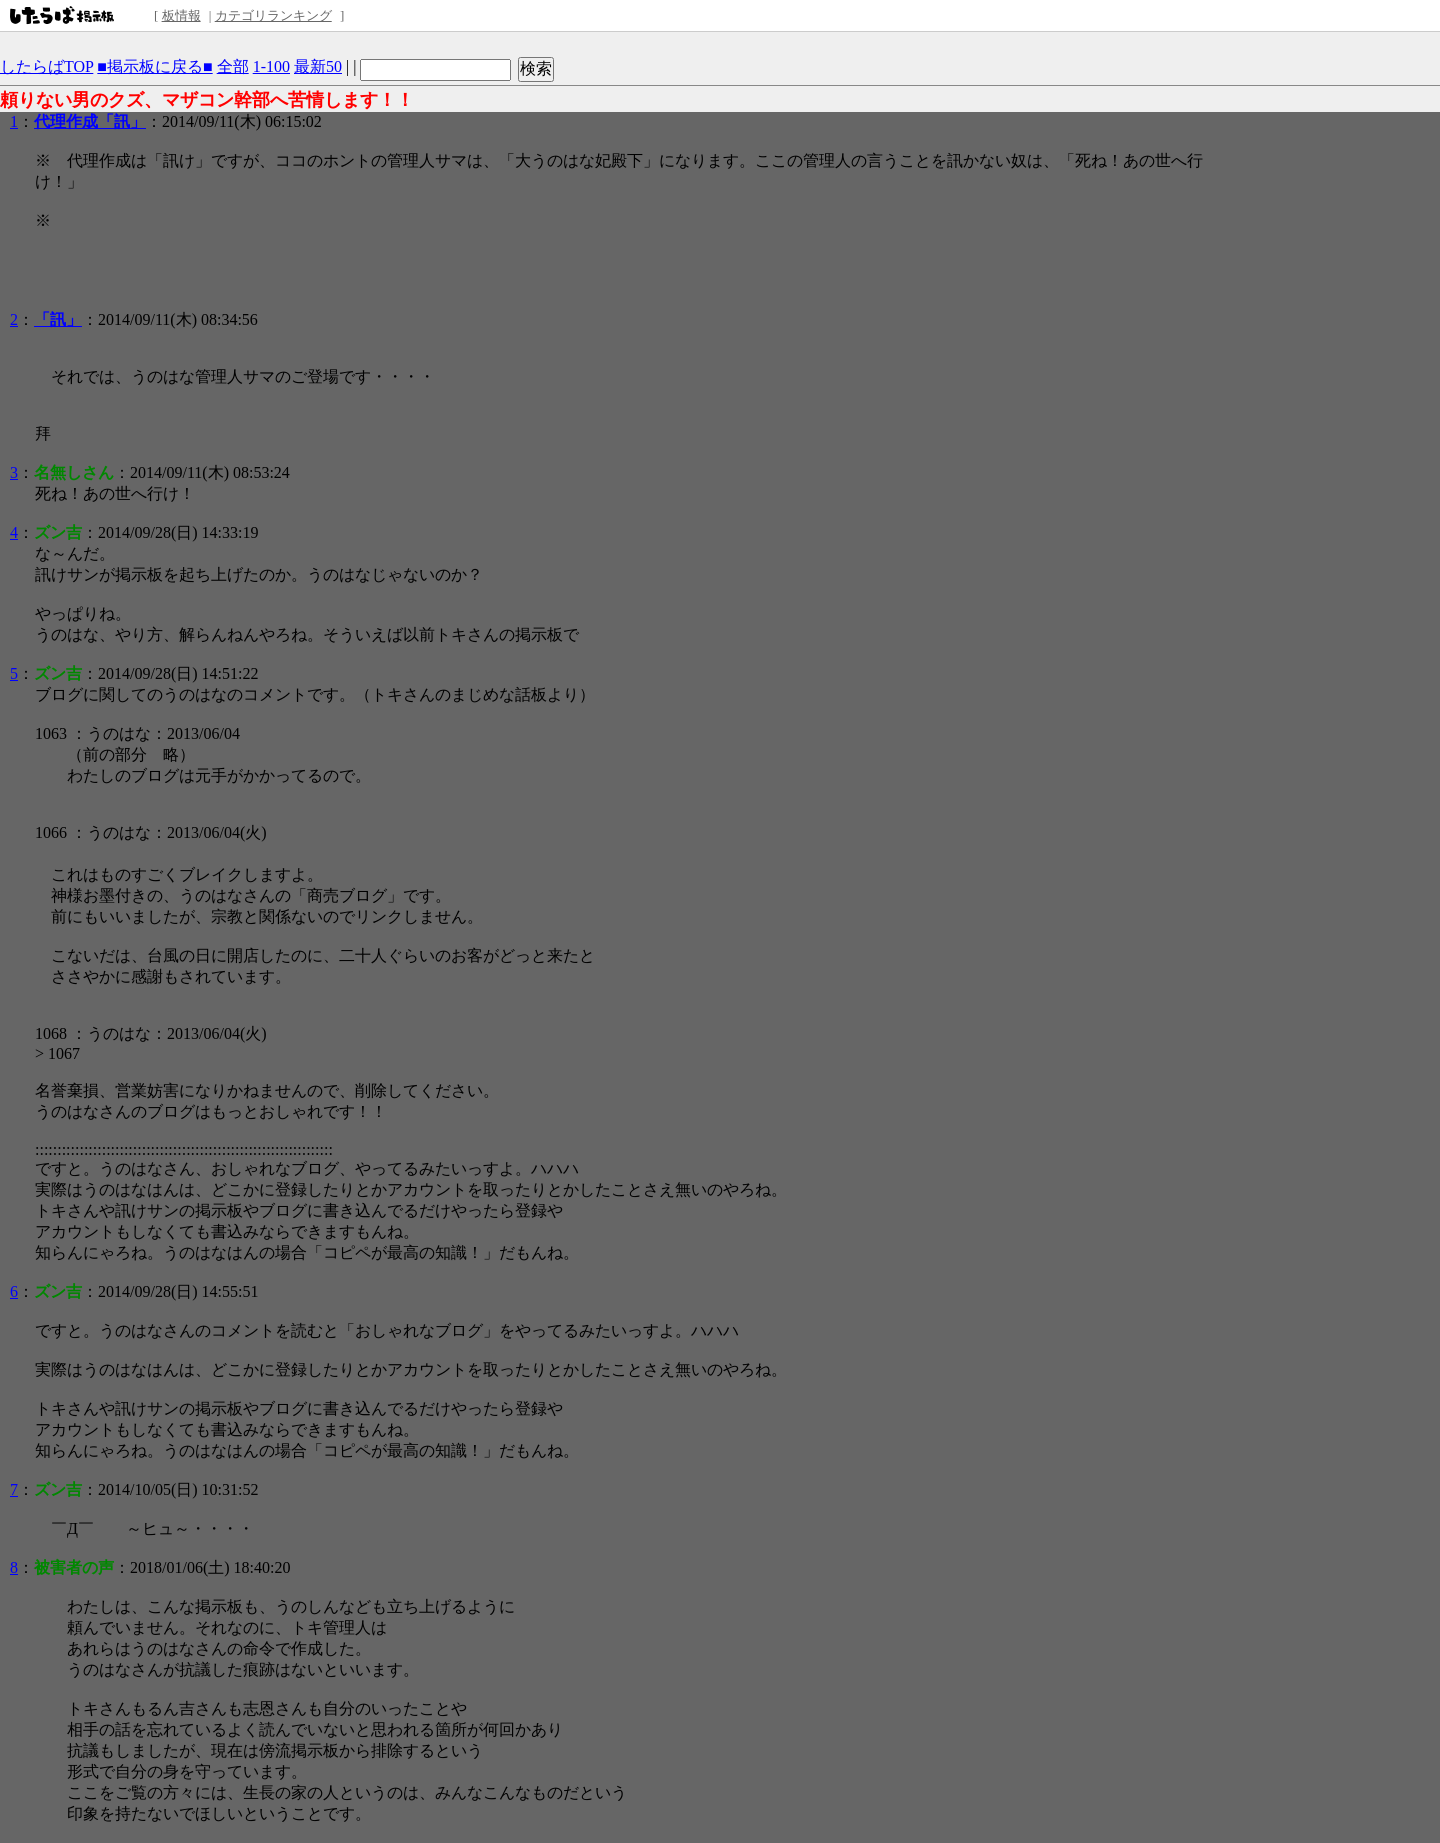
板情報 (181, 15)
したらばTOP (46, 66)
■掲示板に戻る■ (154, 66)
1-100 (271, 66)
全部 (233, 66)
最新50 (318, 66)
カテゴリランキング (273, 15)
